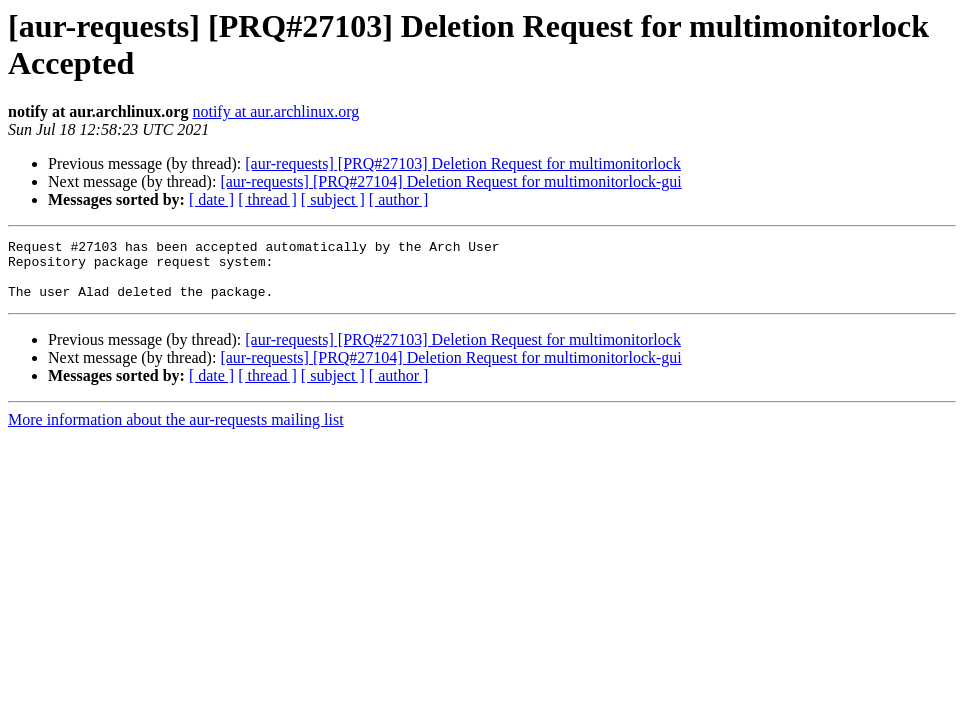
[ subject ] (333, 199)
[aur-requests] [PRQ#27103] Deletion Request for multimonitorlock (463, 163)
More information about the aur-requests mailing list (176, 431)
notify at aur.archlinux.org (275, 111)
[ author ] (399, 199)
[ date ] (211, 199)
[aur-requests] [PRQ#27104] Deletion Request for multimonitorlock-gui (450, 181)
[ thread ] (267, 199)
